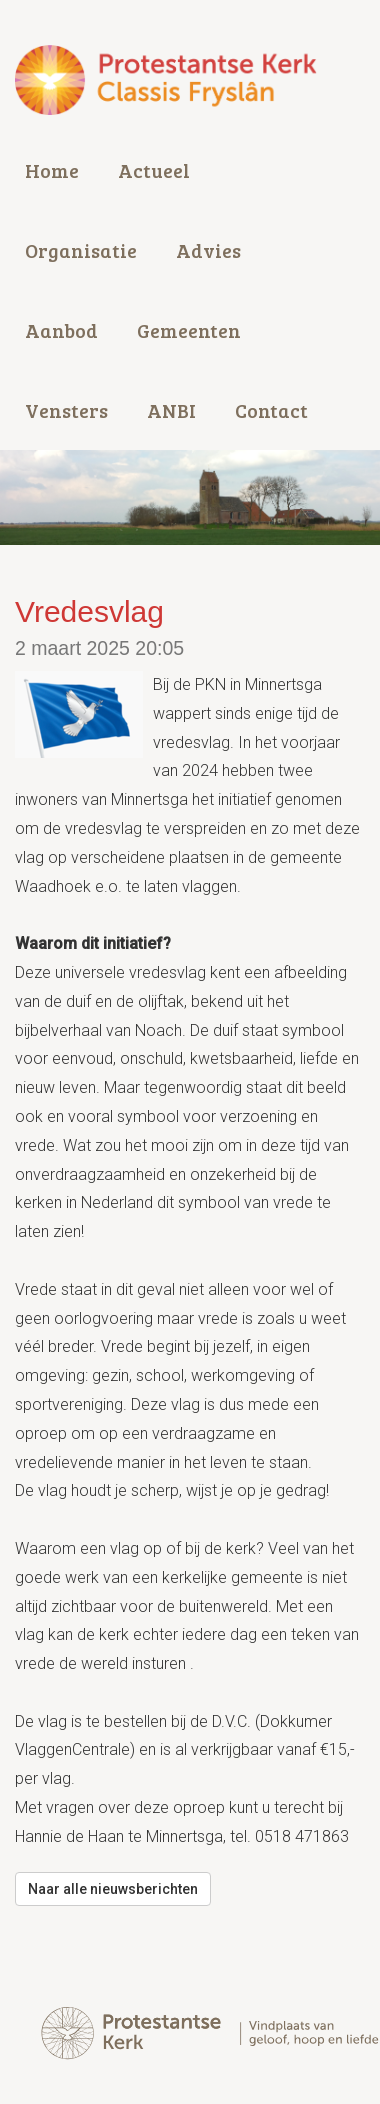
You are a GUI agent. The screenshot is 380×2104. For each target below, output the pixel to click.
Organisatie (81, 250)
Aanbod (61, 330)
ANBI (171, 410)
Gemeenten (189, 330)
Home (52, 170)
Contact (271, 410)
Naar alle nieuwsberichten (113, 1889)
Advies (208, 250)
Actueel (154, 170)
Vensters (66, 410)
